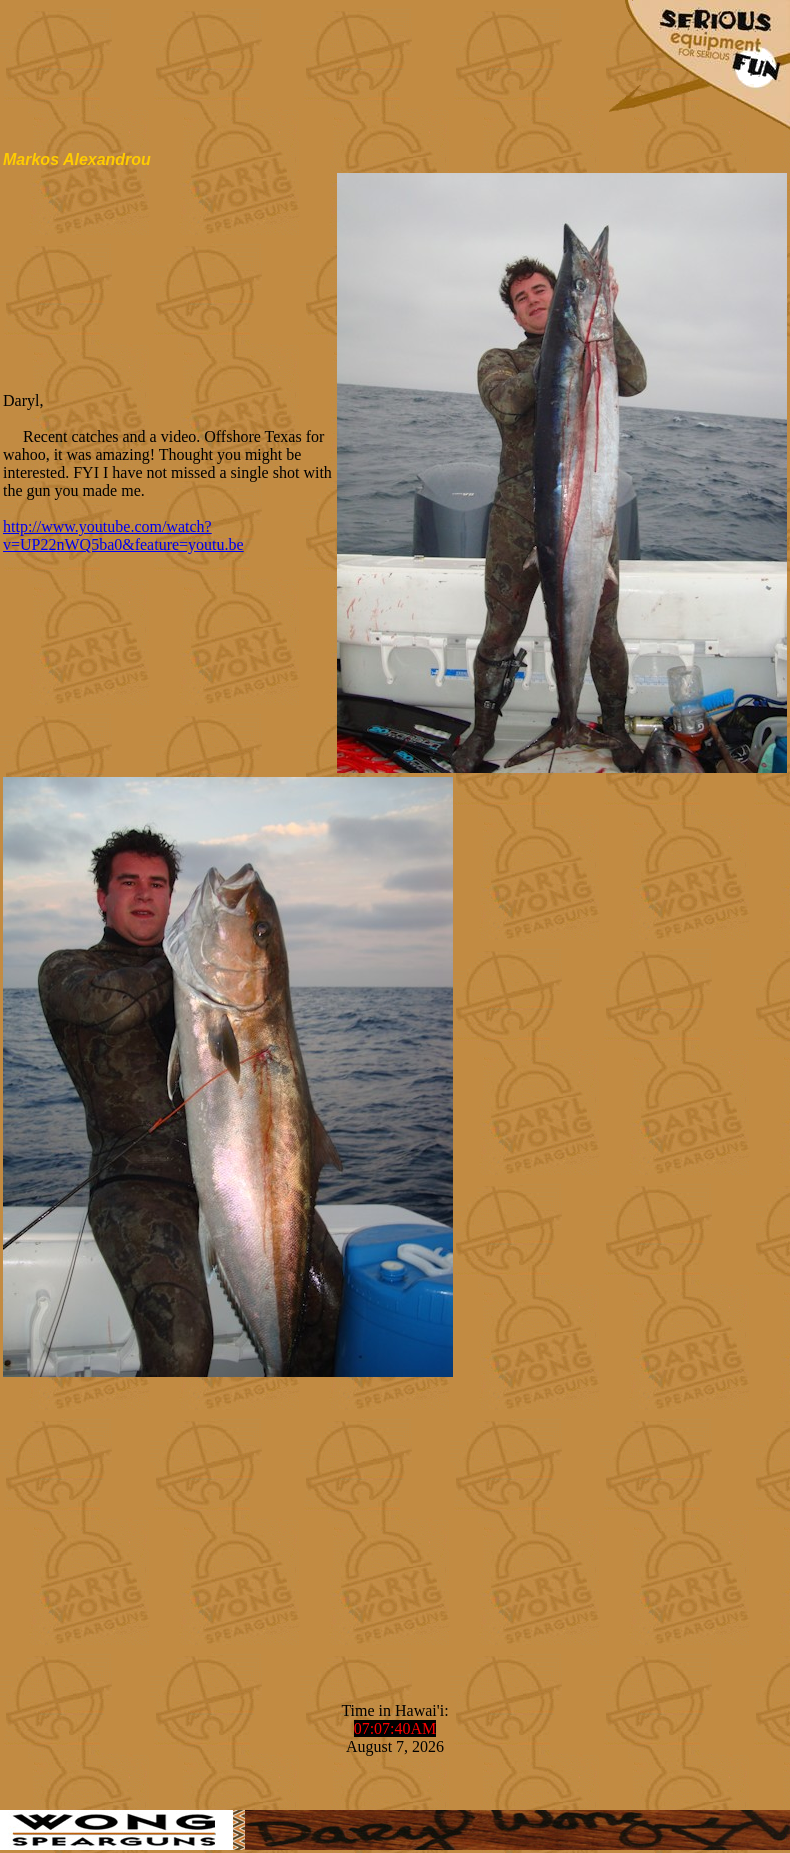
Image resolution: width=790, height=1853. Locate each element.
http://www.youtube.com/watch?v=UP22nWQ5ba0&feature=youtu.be (123, 535)
